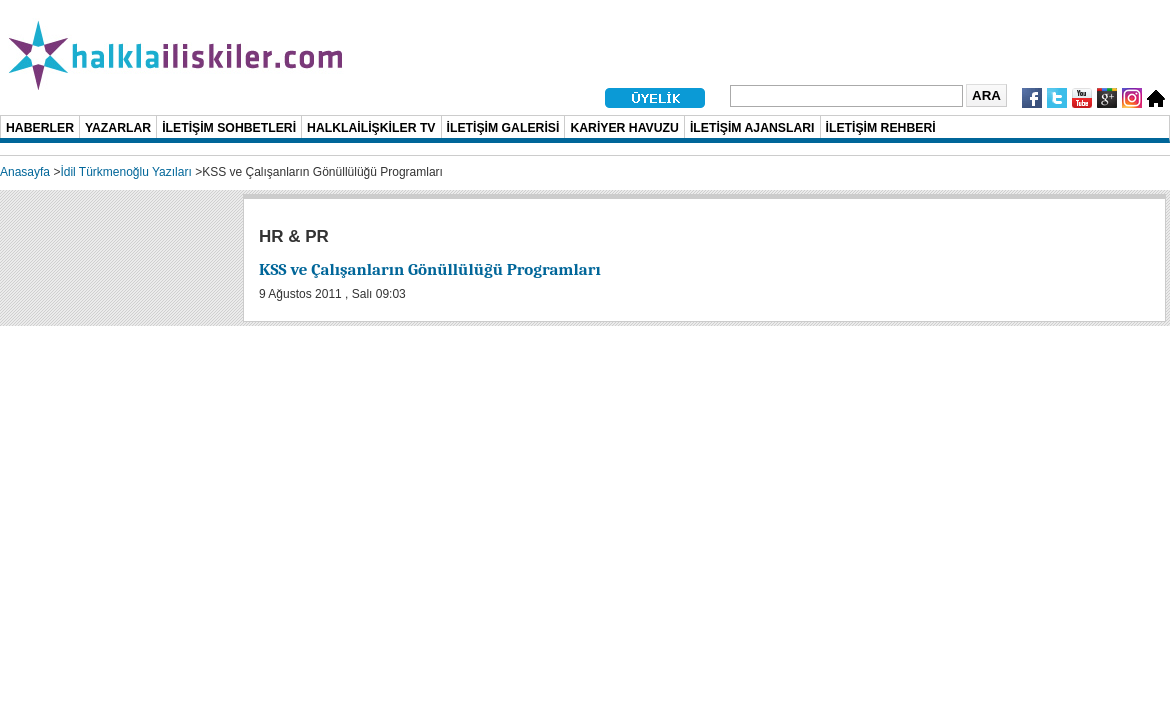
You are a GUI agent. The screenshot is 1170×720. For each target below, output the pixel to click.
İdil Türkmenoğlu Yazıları (125, 172)
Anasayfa (25, 172)
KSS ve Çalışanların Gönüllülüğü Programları (430, 269)
